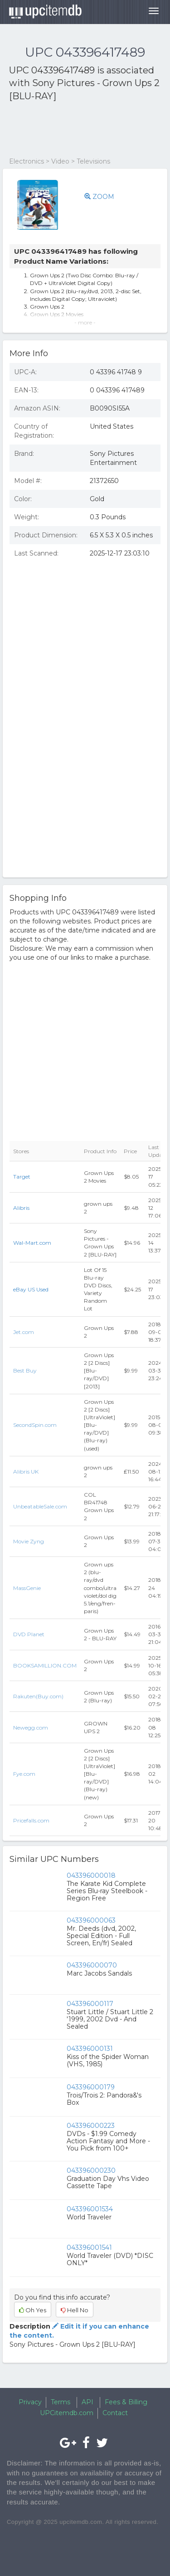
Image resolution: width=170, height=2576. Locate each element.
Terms (60, 2402)
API (87, 2402)
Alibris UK (26, 1471)
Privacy (30, 2402)
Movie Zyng (28, 1541)
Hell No (74, 2310)
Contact (115, 2413)
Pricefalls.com (31, 1820)
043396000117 (90, 2004)
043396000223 (91, 2126)
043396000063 (91, 1920)
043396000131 (90, 2048)
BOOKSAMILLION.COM (45, 1665)
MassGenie (27, 1588)
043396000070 (92, 1965)
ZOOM (99, 197)
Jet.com (23, 1332)
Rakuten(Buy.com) (38, 1696)
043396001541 (89, 2247)
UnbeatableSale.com (40, 1506)
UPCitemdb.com (66, 2413)
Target (21, 1176)
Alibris (21, 1207)
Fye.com (24, 1773)
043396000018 (91, 1875)
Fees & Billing (126, 2402)
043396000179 (91, 2087)
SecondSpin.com (35, 1424)
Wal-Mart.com (32, 1242)
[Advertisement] (81, 129)
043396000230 (91, 2170)
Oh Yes (32, 2310)
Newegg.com (30, 1727)
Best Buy (25, 1370)
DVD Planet (28, 1634)
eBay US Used (31, 1289)
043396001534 (90, 2209)
